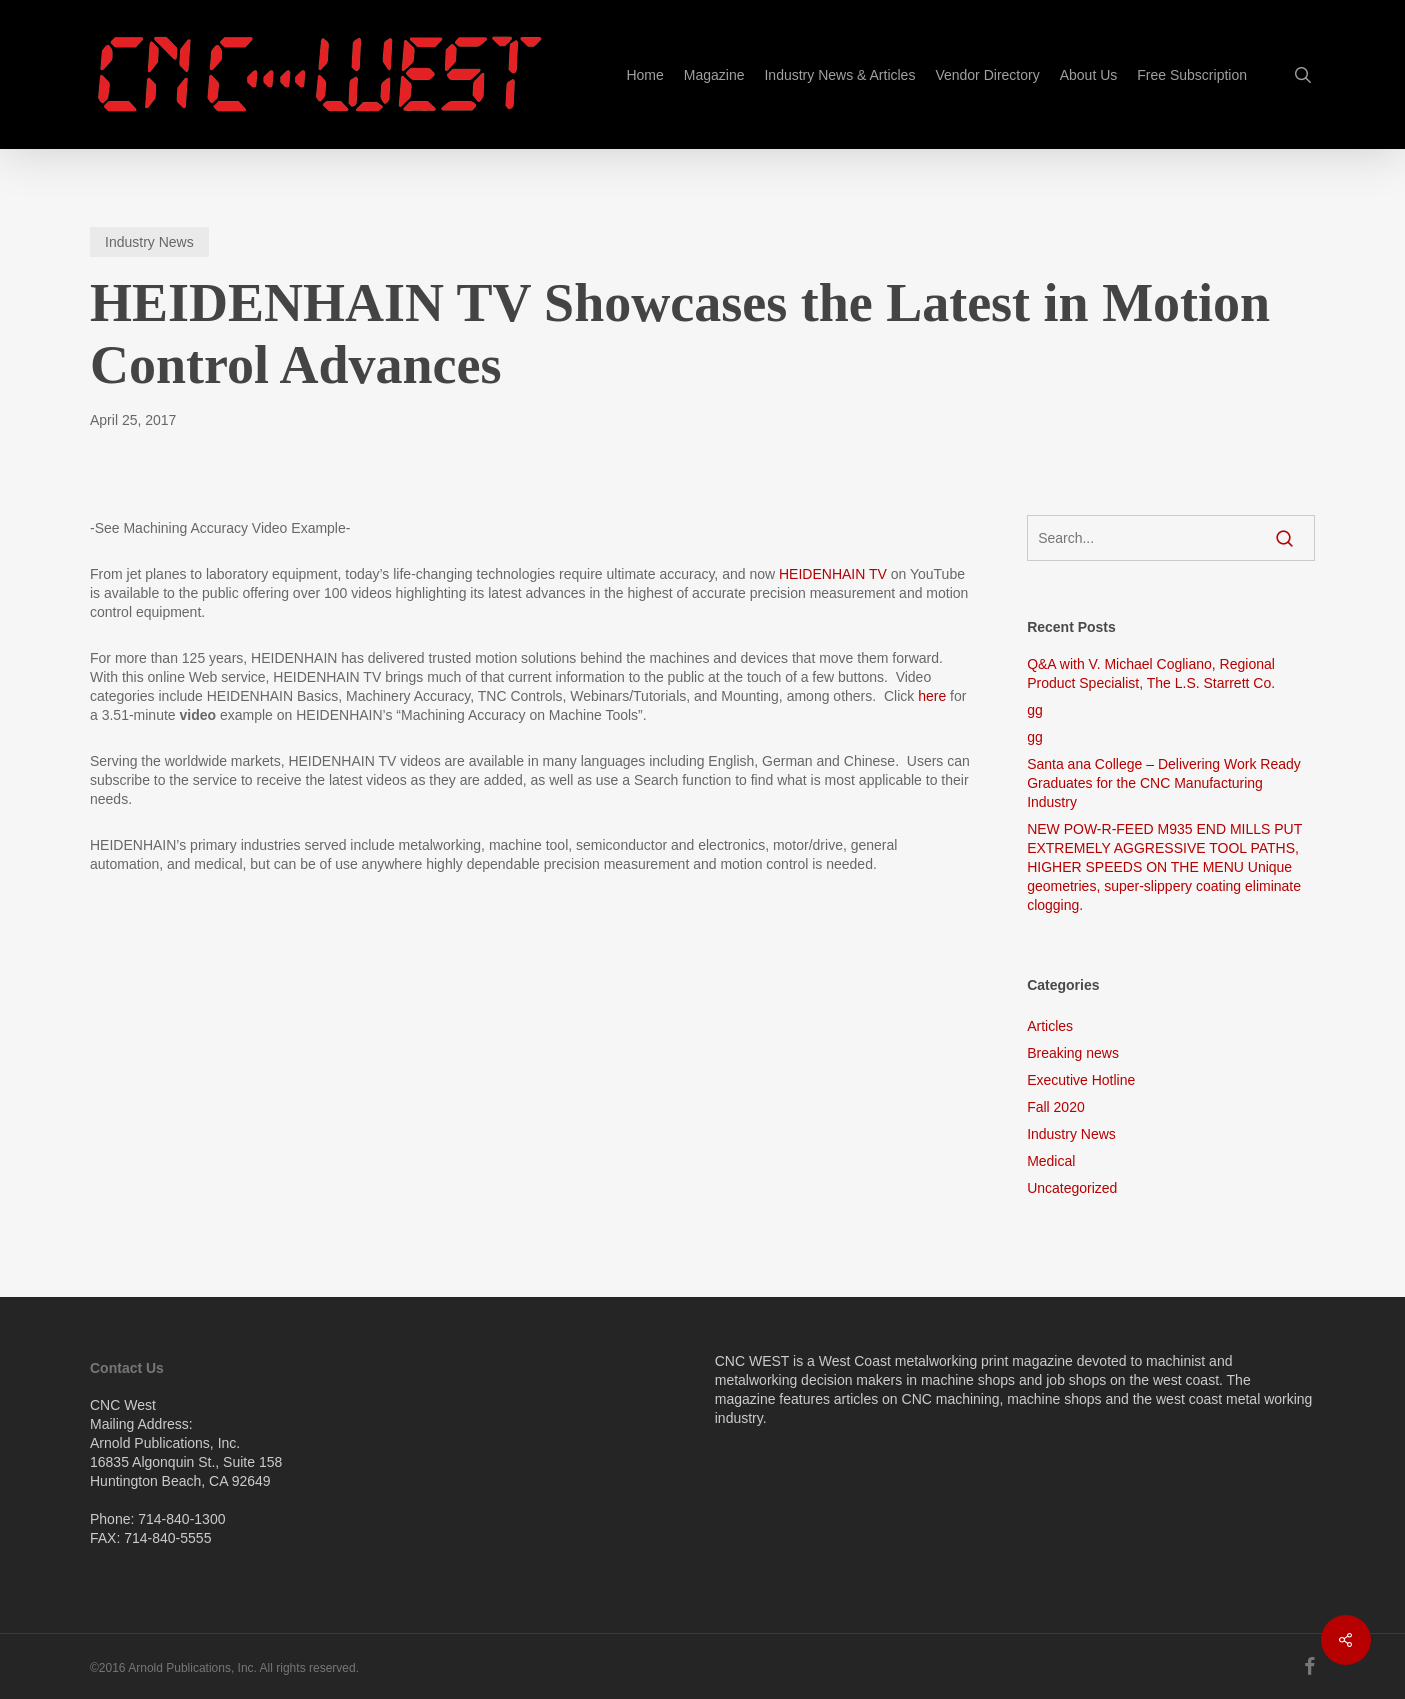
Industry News (149, 242)
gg (1035, 710)
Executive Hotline (1081, 1080)
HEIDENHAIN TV (833, 574)
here (932, 696)
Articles (1050, 1026)
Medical (1051, 1161)
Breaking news (1073, 1053)
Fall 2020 (1056, 1107)
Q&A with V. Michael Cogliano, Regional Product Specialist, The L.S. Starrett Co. (1151, 673)
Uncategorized (1072, 1188)
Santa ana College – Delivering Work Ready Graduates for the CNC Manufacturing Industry (1164, 783)
